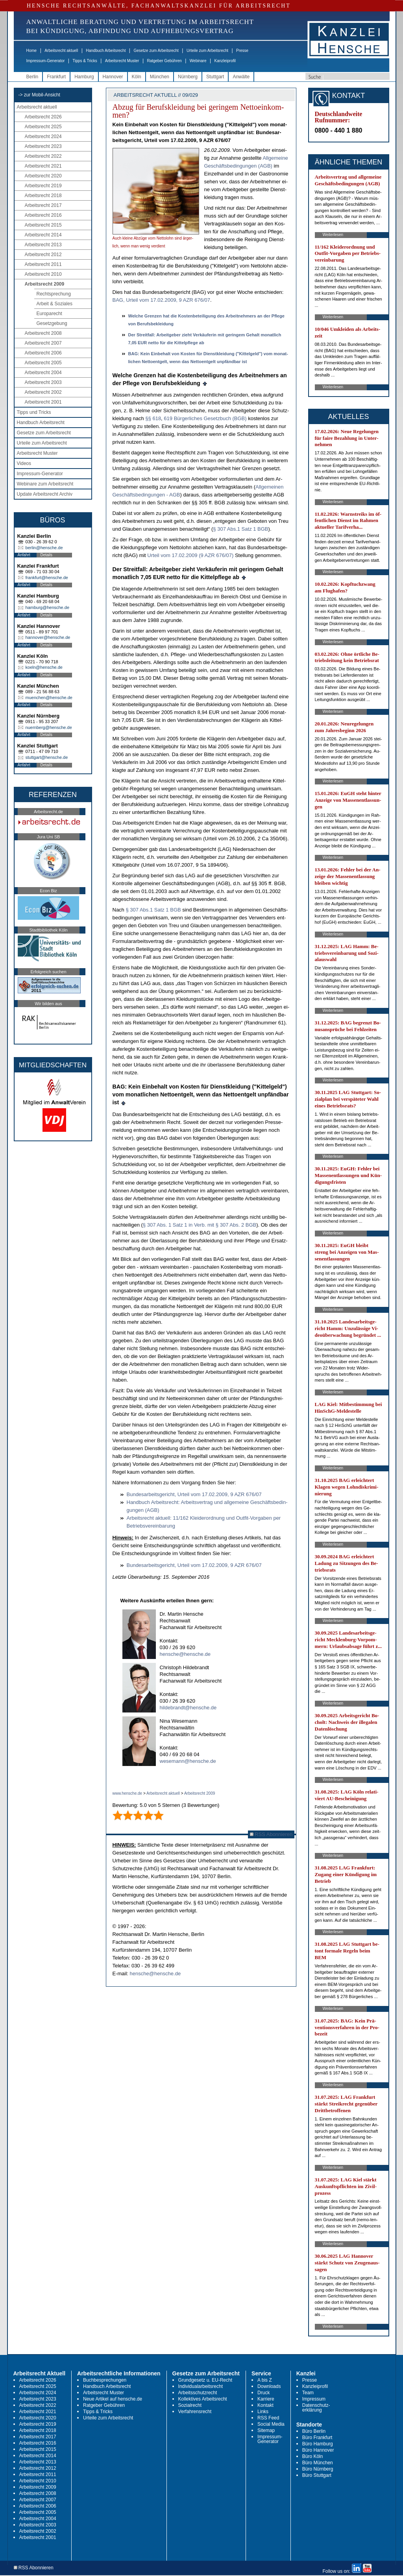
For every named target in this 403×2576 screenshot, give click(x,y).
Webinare (198, 61)
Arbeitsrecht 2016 (43, 215)
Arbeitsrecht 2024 (43, 136)
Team (308, 2392)
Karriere (265, 2399)
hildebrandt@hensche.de (188, 1708)
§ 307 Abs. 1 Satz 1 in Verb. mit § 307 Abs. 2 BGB (199, 1225)
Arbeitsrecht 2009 (45, 284)
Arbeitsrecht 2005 (43, 362)
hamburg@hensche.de (47, 607)
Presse (242, 50)
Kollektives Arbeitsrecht (202, 2399)
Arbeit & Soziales (54, 303)
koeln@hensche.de (44, 667)
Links (262, 2411)
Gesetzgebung (52, 323)
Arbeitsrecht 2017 (43, 205)
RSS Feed (268, 2418)
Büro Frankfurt (317, 2437)
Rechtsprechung (54, 294)
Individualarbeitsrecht (200, 2386)
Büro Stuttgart (316, 2475)
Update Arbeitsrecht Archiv (44, 494)
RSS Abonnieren (271, 1834)
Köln (136, 76)
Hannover (113, 76)
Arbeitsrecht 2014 (43, 235)
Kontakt (265, 2405)
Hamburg (84, 76)
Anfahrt (24, 555)
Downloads (269, 2386)
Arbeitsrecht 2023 (43, 146)
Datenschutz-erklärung (316, 2408)
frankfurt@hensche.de (47, 577)
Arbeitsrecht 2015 (43, 225)
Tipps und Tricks (34, 412)
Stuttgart (215, 76)
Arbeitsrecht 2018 (43, 195)
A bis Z (264, 2380)
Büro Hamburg (317, 2444)
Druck (263, 2392)
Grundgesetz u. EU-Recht (205, 2380)
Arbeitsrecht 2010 (43, 274)
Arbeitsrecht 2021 (43, 166)
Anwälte (241, 76)
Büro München (317, 2462)
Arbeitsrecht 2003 (43, 382)
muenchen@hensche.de (49, 697)
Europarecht (49, 313)
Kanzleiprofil (224, 61)
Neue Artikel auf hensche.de (112, 2399)
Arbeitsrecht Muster (122, 61)
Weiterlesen (333, 235)
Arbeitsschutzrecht (197, 2392)
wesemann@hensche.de (188, 1761)
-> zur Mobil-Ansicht (39, 95)
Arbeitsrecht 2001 (43, 402)
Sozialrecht (190, 2405)
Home (31, 50)
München (159, 76)
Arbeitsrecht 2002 (43, 392)
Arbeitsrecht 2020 (43, 176)
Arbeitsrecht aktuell (61, 50)
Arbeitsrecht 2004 (43, 372)
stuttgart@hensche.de (47, 757)
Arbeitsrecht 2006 (43, 353)
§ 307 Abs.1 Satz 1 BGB (240, 529)
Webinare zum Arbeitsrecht (45, 484)
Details (47, 555)
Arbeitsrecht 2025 (43, 126)
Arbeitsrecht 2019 (43, 185)
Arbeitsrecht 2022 (43, 156)
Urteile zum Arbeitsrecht (207, 50)
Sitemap (266, 2430)
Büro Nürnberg (317, 2469)
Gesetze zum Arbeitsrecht (156, 50)
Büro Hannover (318, 2450)
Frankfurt (56, 76)
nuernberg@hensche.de (49, 727)
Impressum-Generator (45, 61)
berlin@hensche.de (44, 547)
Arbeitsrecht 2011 (43, 264)
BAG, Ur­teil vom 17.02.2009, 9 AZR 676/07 (162, 300)
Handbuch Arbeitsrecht (106, 50)
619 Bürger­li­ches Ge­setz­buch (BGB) (205, 418)
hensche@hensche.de (185, 1654)
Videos (24, 463)
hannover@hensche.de (48, 637)
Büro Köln (312, 2456)
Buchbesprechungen (104, 2380)
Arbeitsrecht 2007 (43, 343)
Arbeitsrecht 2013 (43, 244)
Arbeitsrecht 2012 (43, 254)
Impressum (313, 2399)
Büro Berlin (313, 2431)
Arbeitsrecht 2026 (43, 117)
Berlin (32, 76)
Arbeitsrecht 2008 (43, 333)
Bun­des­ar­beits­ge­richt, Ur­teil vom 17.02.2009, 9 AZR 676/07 (194, 1494)
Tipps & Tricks (84, 61)
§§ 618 (153, 418)
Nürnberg (188, 76)
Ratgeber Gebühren (164, 61)
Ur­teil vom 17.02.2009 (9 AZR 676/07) (190, 555)
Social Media (271, 2424)
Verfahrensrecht (195, 2411)
